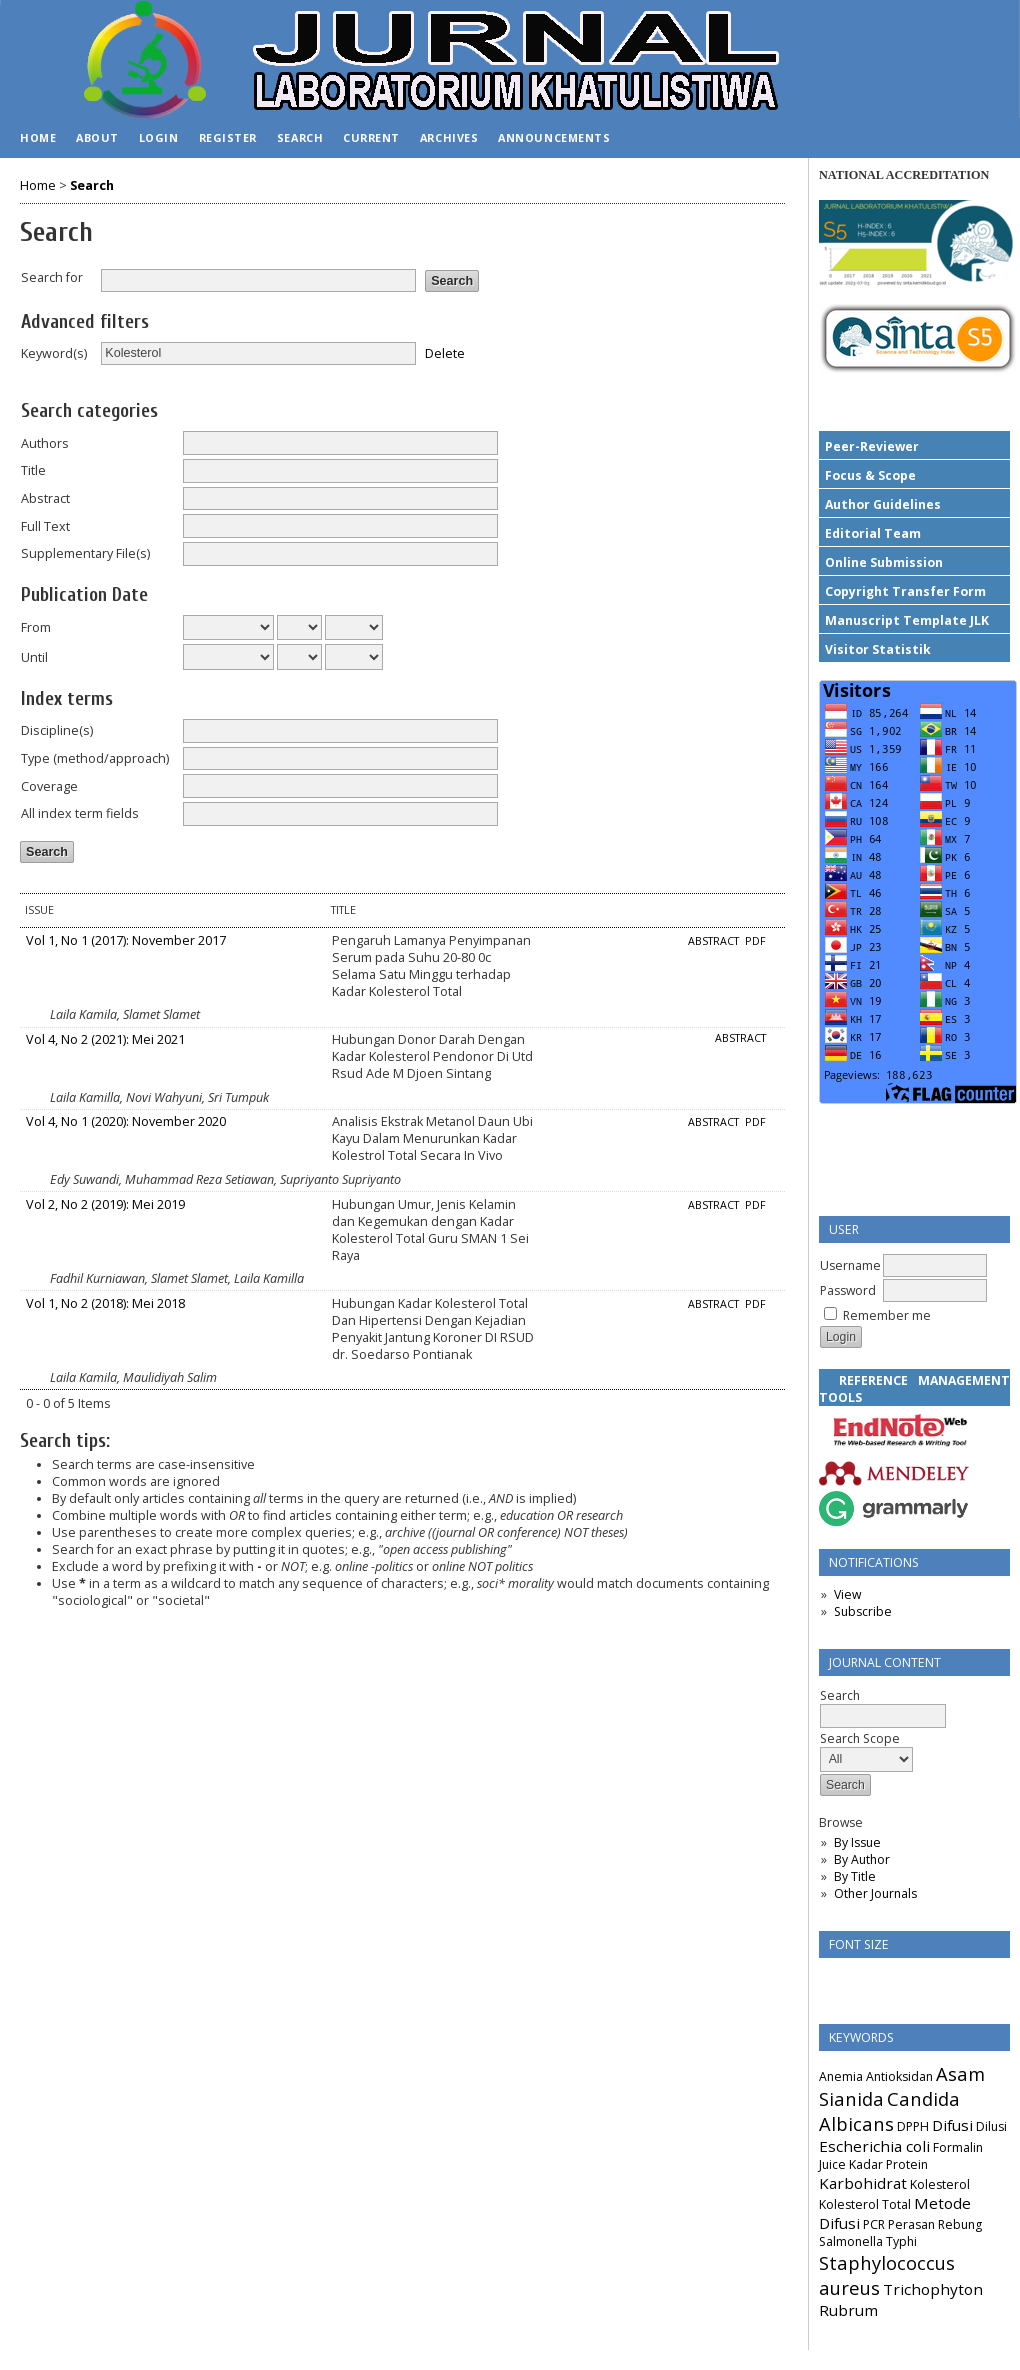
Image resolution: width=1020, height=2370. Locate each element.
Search (300, 137)
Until (34, 657)
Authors (45, 443)
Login (159, 137)
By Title (855, 1876)
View (847, 1594)
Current (371, 137)
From (36, 627)
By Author (862, 1859)
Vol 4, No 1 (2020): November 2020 (126, 1121)
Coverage (49, 786)
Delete (445, 352)
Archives (449, 137)
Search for (52, 277)
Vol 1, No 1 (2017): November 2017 (126, 940)
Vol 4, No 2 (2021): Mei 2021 (105, 1039)
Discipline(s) (57, 730)
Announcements (554, 137)
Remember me (887, 1315)
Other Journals (875, 1893)
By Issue (857, 1842)
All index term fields (80, 813)
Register (228, 137)
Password (848, 1290)
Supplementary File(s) (85, 553)
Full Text (45, 526)
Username (850, 1265)
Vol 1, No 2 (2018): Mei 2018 (105, 1303)
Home (38, 137)
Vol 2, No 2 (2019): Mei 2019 (105, 1204)
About (97, 137)
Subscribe (863, 1611)
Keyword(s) (54, 353)
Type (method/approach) (95, 758)
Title (33, 470)
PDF (755, 941)
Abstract (45, 498)
